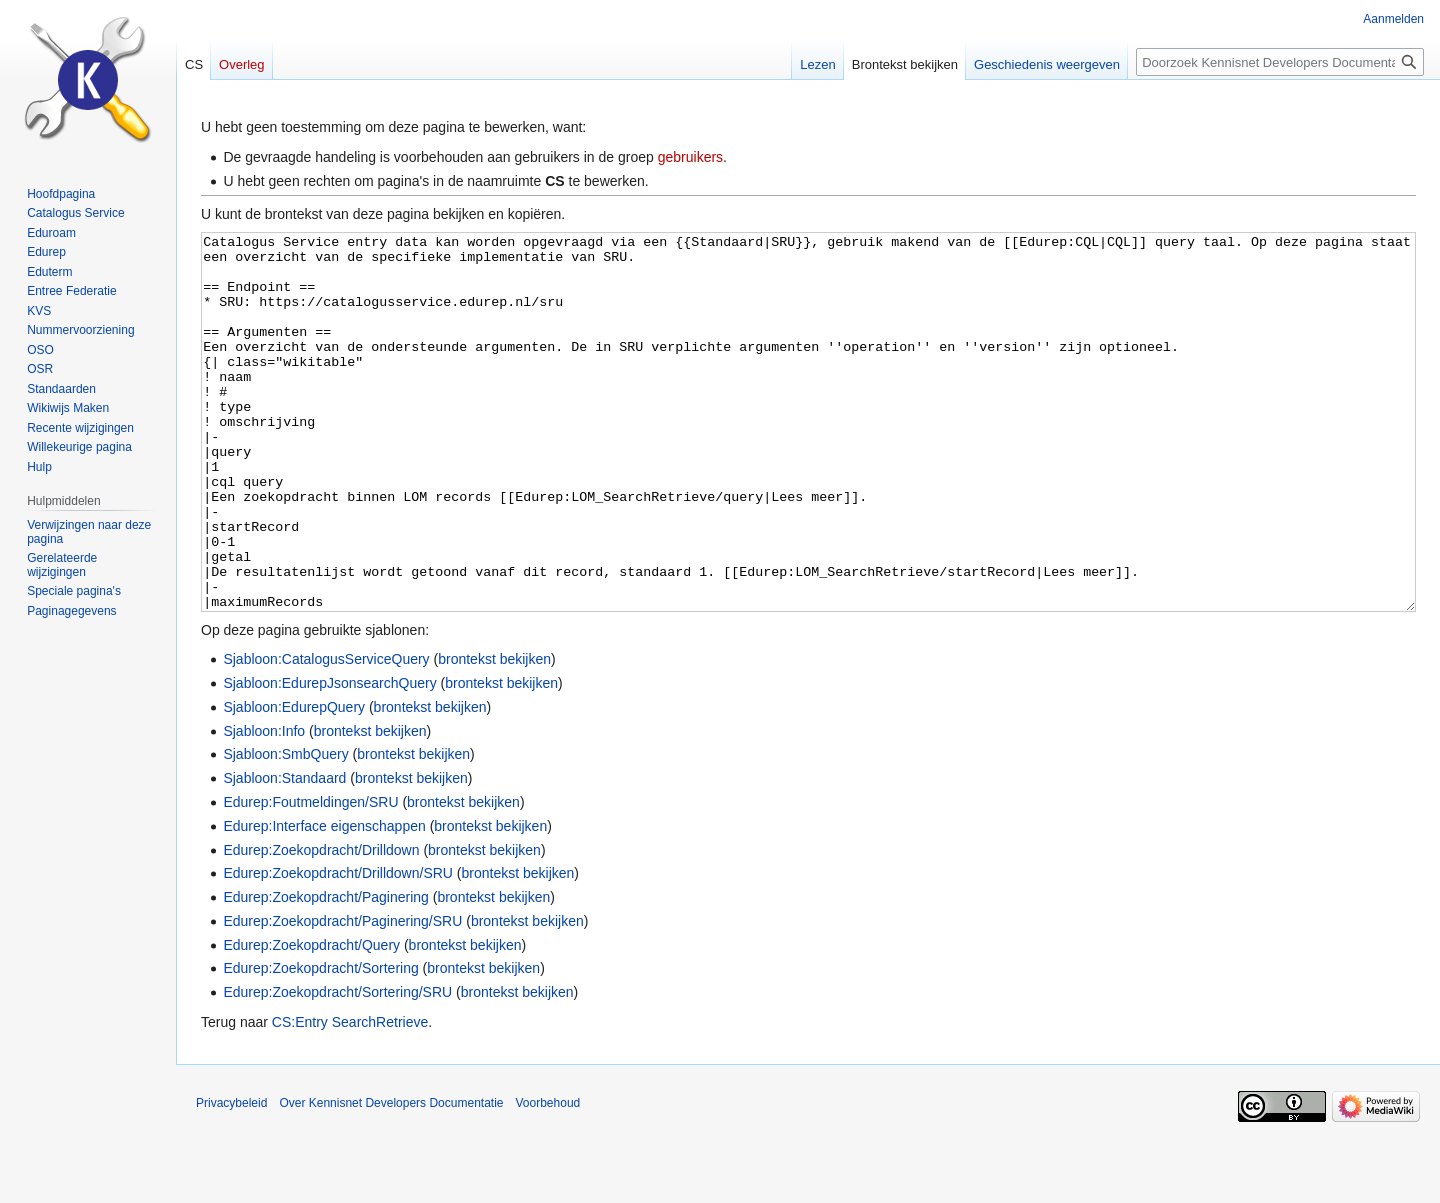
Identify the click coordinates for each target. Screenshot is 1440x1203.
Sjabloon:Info (264, 806)
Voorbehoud (548, 1178)
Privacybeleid (231, 1178)
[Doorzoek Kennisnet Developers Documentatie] (1280, 62)
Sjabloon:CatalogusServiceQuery (326, 734)
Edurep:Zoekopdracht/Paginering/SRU (342, 996)
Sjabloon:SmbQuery (285, 829)
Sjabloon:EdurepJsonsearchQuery (329, 758)
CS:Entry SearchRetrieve (350, 1097)
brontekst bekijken (494, 734)
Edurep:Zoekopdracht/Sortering (320, 1043)
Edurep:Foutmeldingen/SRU (310, 877)
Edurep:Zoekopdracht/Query (311, 1020)
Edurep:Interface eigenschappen (324, 901)
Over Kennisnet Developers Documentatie (391, 1178)
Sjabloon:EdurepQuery (294, 782)
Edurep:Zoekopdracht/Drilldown (321, 925)
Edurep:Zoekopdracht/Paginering (325, 972)
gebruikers (690, 157)
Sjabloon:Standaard (284, 853)
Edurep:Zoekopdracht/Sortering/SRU (337, 1067)
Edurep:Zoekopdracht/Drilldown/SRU (338, 948)
